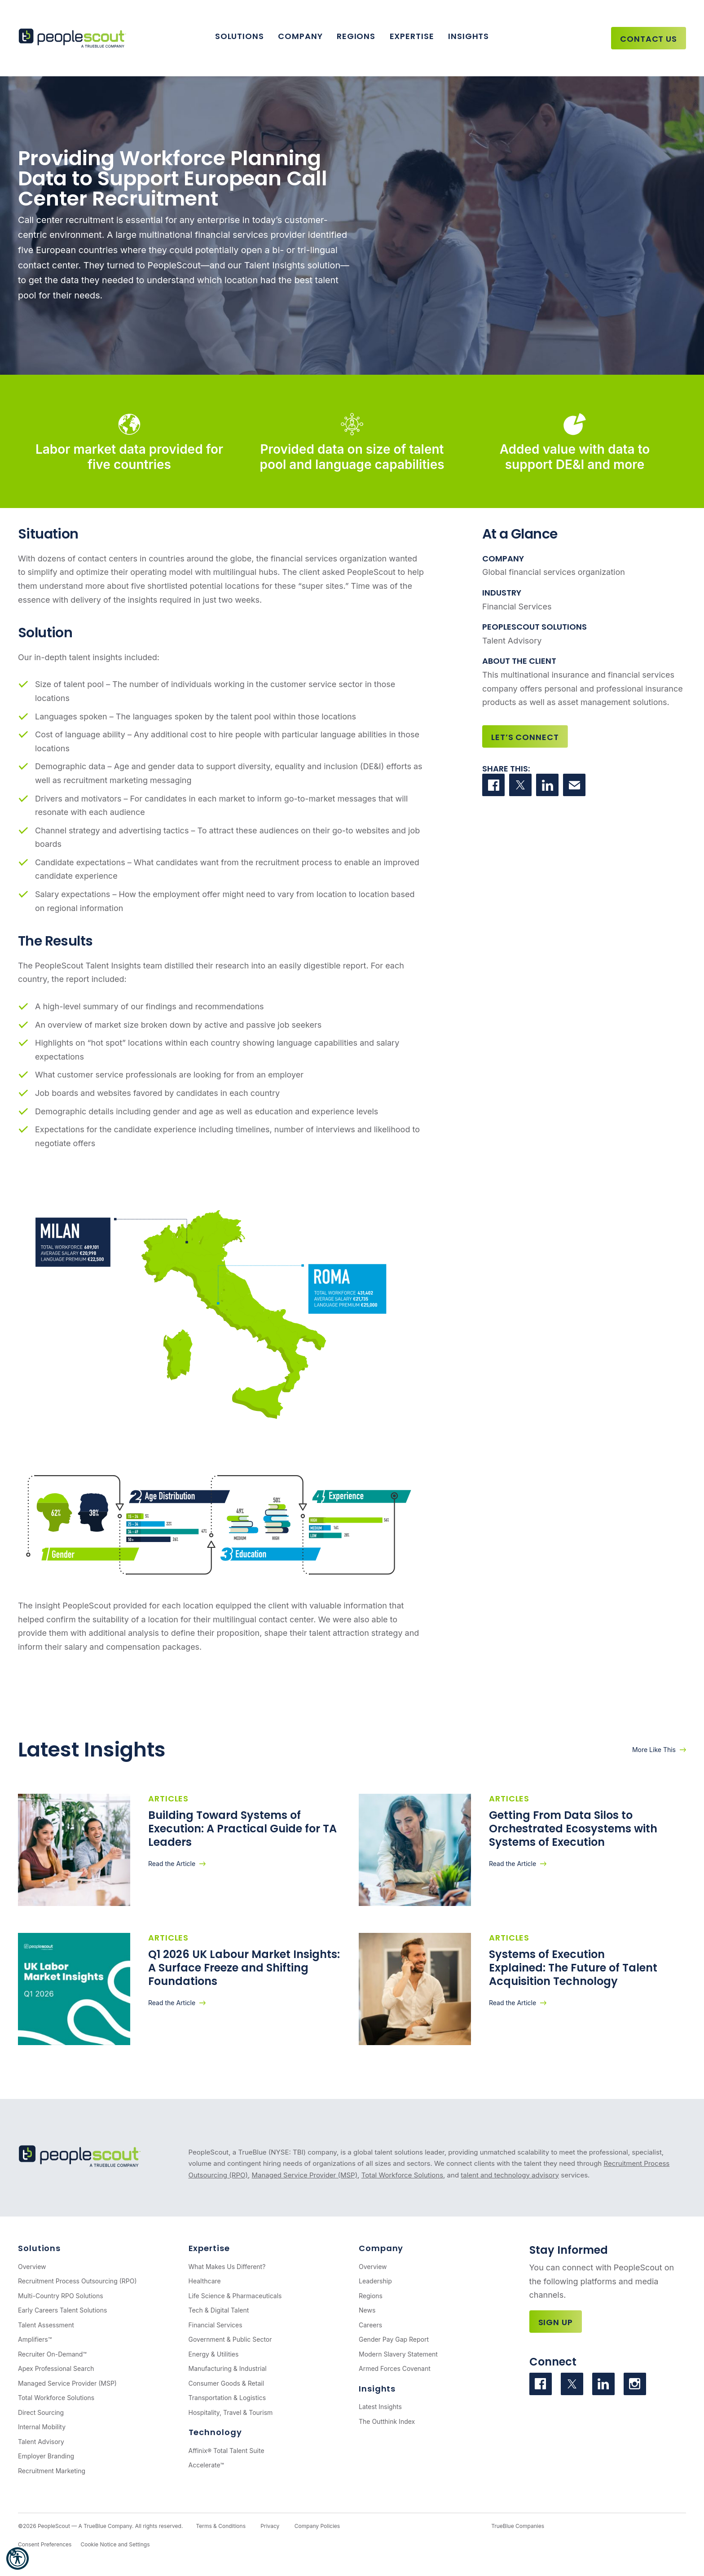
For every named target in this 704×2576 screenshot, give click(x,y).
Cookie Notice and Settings (115, 2544)
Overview (32, 2266)
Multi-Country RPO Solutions (60, 2296)
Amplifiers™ (35, 2339)
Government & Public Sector (230, 2339)
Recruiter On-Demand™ (52, 2354)
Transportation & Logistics (227, 2397)
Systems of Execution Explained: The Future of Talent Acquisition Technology (573, 1968)
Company (300, 36)
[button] (17, 2558)
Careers (370, 2325)
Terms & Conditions (221, 2526)
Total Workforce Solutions (402, 2175)
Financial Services (215, 2325)
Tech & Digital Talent (219, 2310)
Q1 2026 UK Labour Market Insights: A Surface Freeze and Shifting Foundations (244, 1968)
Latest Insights (380, 2406)
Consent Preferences (44, 2544)
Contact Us (648, 38)
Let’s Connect (525, 737)
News (367, 2310)
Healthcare (205, 2281)
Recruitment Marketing (51, 2471)
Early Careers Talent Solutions (62, 2310)
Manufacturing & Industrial (228, 2368)
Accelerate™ (206, 2465)
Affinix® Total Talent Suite (226, 2450)
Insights (468, 36)
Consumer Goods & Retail (226, 2383)
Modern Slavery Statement (398, 2354)
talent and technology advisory (510, 2175)
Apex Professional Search (56, 2368)
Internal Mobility (42, 2427)
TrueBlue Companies (517, 2526)
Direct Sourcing (41, 2412)
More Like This (654, 1749)
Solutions (239, 36)
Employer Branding (46, 2456)
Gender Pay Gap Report (394, 2339)
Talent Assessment (46, 2325)
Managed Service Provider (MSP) (304, 2175)
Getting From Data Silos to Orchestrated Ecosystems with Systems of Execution (573, 1828)
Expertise (412, 36)
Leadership (375, 2281)
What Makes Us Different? (227, 2266)
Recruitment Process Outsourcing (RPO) (77, 2281)
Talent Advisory (41, 2441)
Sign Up (555, 2322)
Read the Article (171, 1863)
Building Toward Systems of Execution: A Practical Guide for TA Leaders (242, 1828)
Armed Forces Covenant (395, 2368)
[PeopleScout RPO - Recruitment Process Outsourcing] (74, 38)
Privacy (269, 2526)
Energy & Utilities (214, 2354)
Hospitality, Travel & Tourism (231, 2412)
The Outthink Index (387, 2421)
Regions (356, 36)
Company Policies (317, 2526)
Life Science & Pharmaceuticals (235, 2296)
